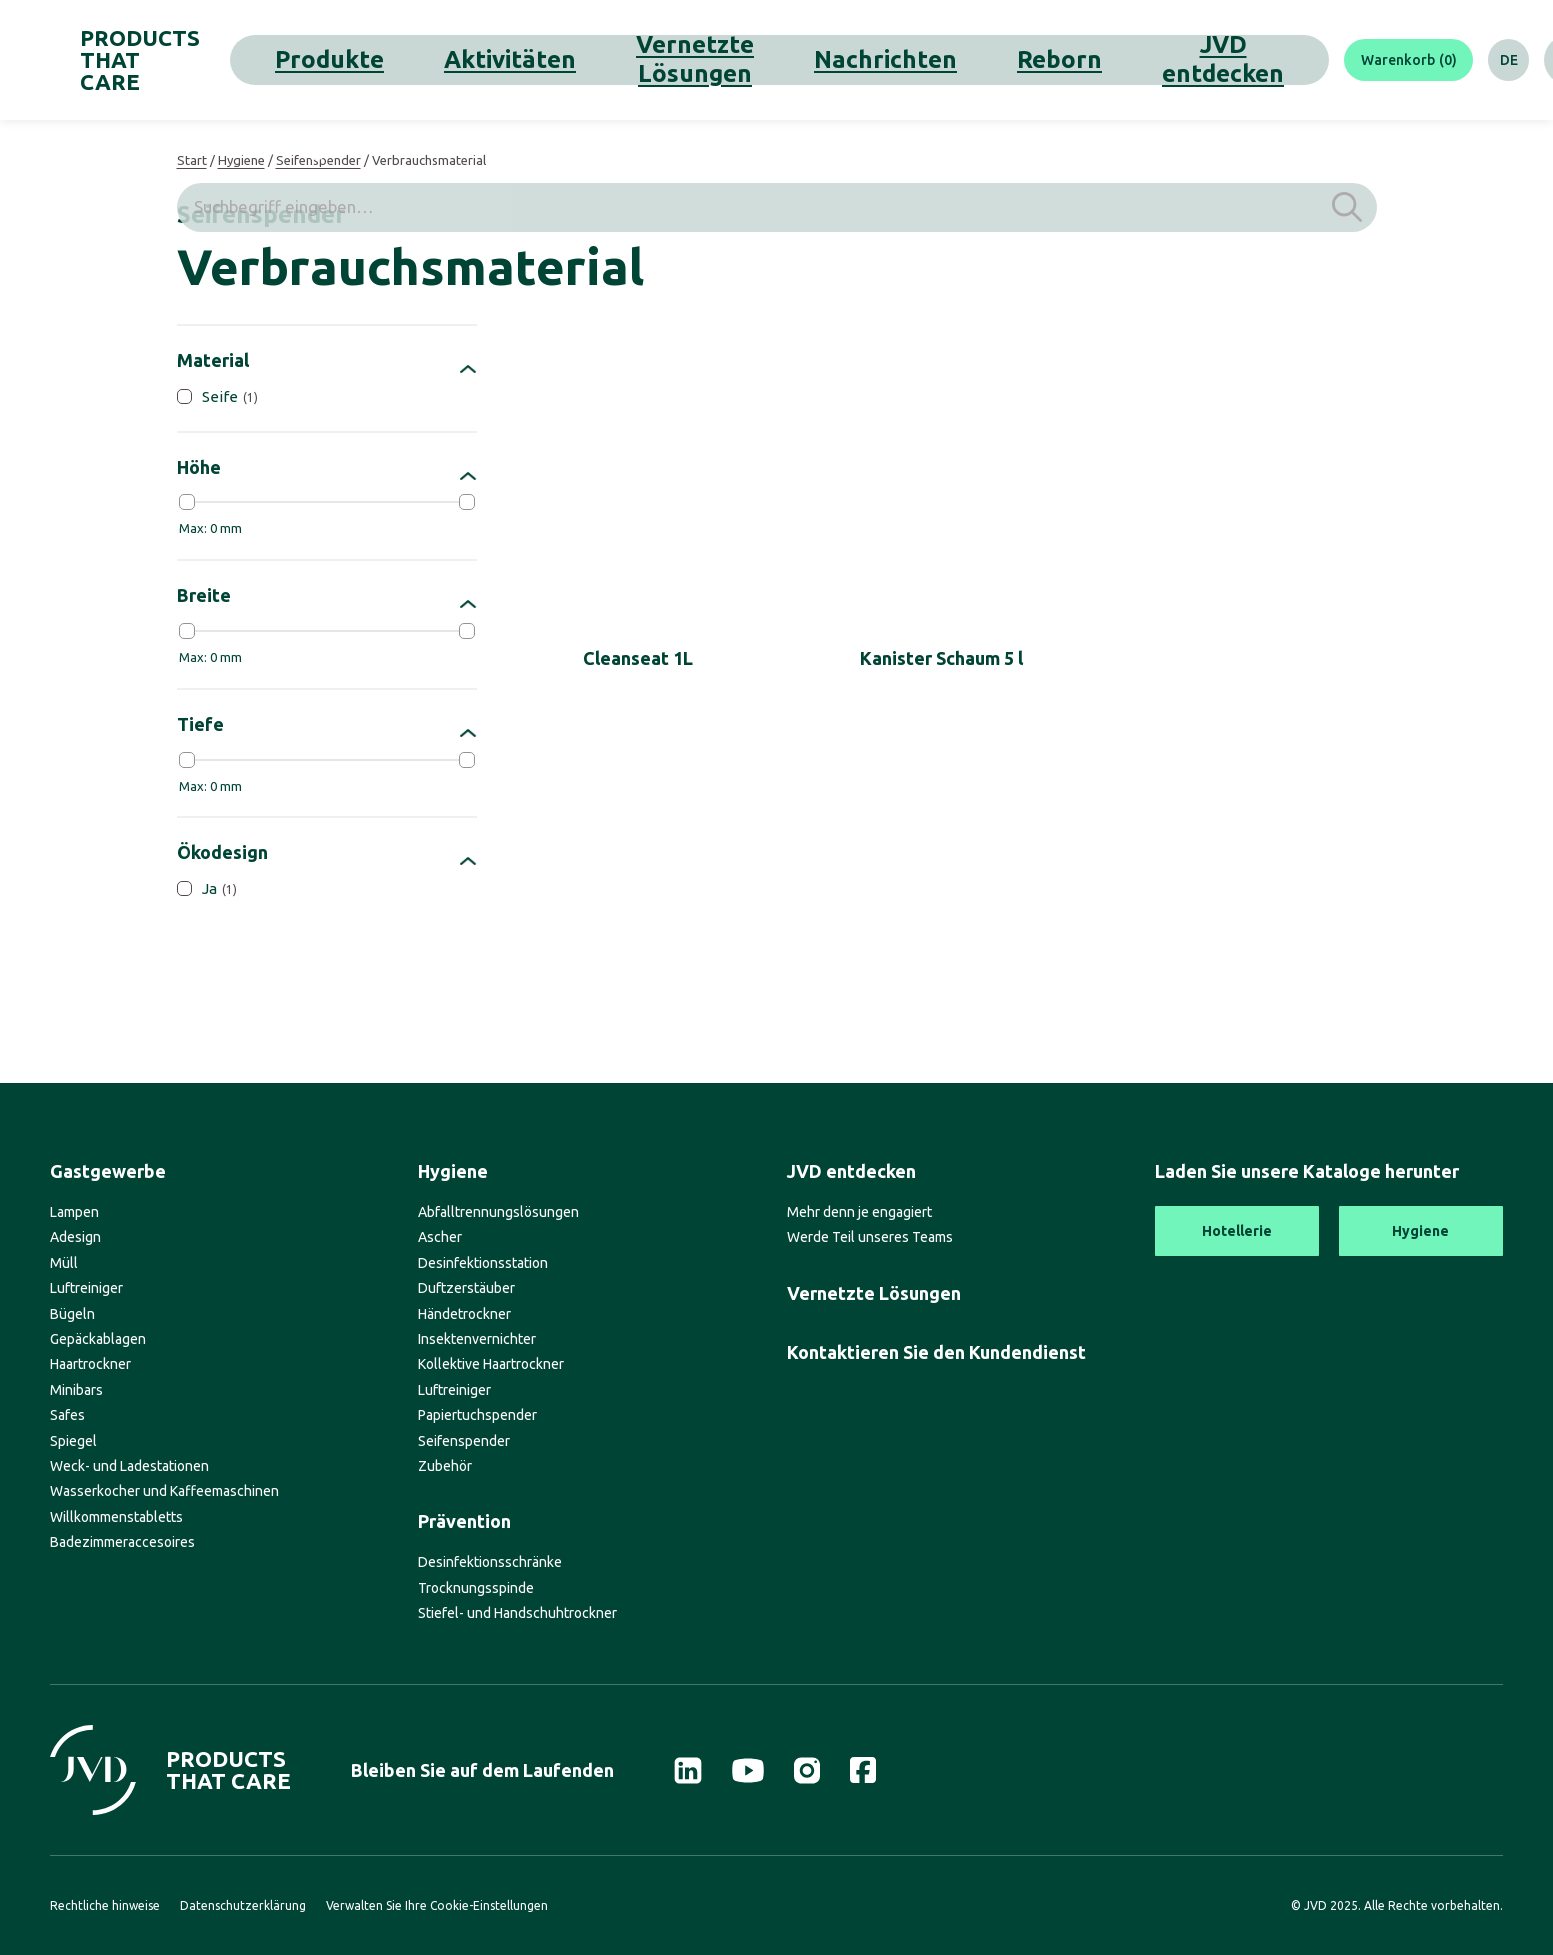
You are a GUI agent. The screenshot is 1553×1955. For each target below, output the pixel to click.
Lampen (74, 1212)
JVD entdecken (949, 59)
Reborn (844, 59)
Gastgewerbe (108, 1171)
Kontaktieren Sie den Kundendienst (936, 1352)
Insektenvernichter (477, 1339)
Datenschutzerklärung (243, 1905)
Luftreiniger (86, 1288)
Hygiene (241, 160)
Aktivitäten (477, 59)
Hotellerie (1237, 1231)
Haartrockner (90, 1364)
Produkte (381, 59)
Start (192, 160)
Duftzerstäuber (466, 1288)
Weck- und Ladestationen (129, 1466)
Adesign (75, 1237)
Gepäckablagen (98, 1339)
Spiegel (73, 1441)
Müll (64, 1263)
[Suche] (1478, 60)
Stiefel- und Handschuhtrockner (517, 1613)
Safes (67, 1415)
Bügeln (72, 1314)
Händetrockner (464, 1314)
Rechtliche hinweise (105, 1905)
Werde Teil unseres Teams (870, 1237)
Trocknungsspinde (476, 1588)
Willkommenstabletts (116, 1517)
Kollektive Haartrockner (491, 1364)
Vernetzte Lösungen (612, 59)
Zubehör (445, 1466)
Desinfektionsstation (483, 1263)
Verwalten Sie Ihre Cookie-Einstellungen (437, 1905)
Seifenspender (318, 160)
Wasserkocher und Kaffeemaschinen (164, 1491)
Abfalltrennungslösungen (498, 1212)
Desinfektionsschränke (490, 1562)
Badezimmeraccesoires (122, 1542)
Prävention (464, 1521)
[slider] (187, 502)
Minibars (76, 1390)
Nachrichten (751, 59)
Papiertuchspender (477, 1415)
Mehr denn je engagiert (859, 1212)
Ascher (440, 1237)
